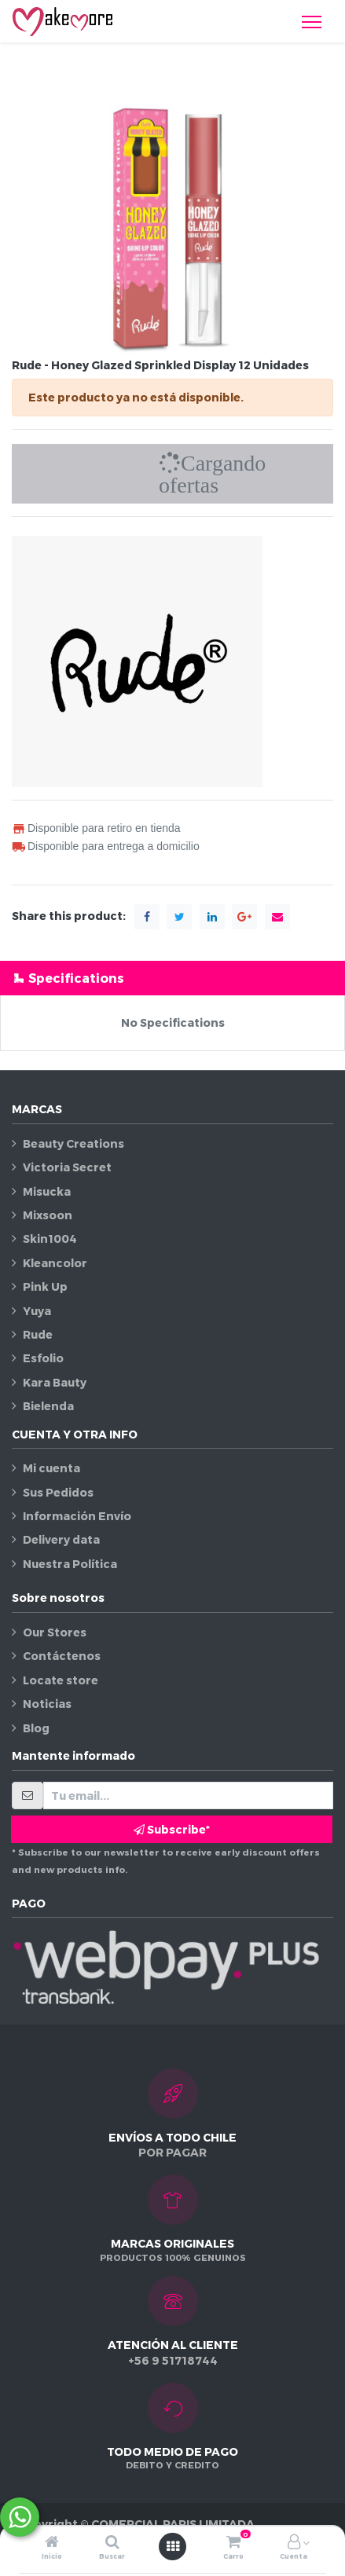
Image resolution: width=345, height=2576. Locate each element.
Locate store (60, 1680)
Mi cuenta (51, 1468)
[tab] (172, 978)
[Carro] (233, 2542)
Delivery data (61, 1539)
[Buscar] (112, 2542)
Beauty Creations (73, 1143)
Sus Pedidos (58, 1492)
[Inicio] (52, 2542)
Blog (36, 1728)
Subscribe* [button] (172, 1829)
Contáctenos (62, 1655)
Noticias (47, 1703)
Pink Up (45, 1286)
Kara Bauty (54, 1382)
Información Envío (77, 1516)
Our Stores (54, 1632)
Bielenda (48, 1406)
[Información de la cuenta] (294, 2542)
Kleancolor (55, 1263)
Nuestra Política (70, 1563)
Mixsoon (47, 1215)
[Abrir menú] (173, 2546)
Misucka (47, 1191)
